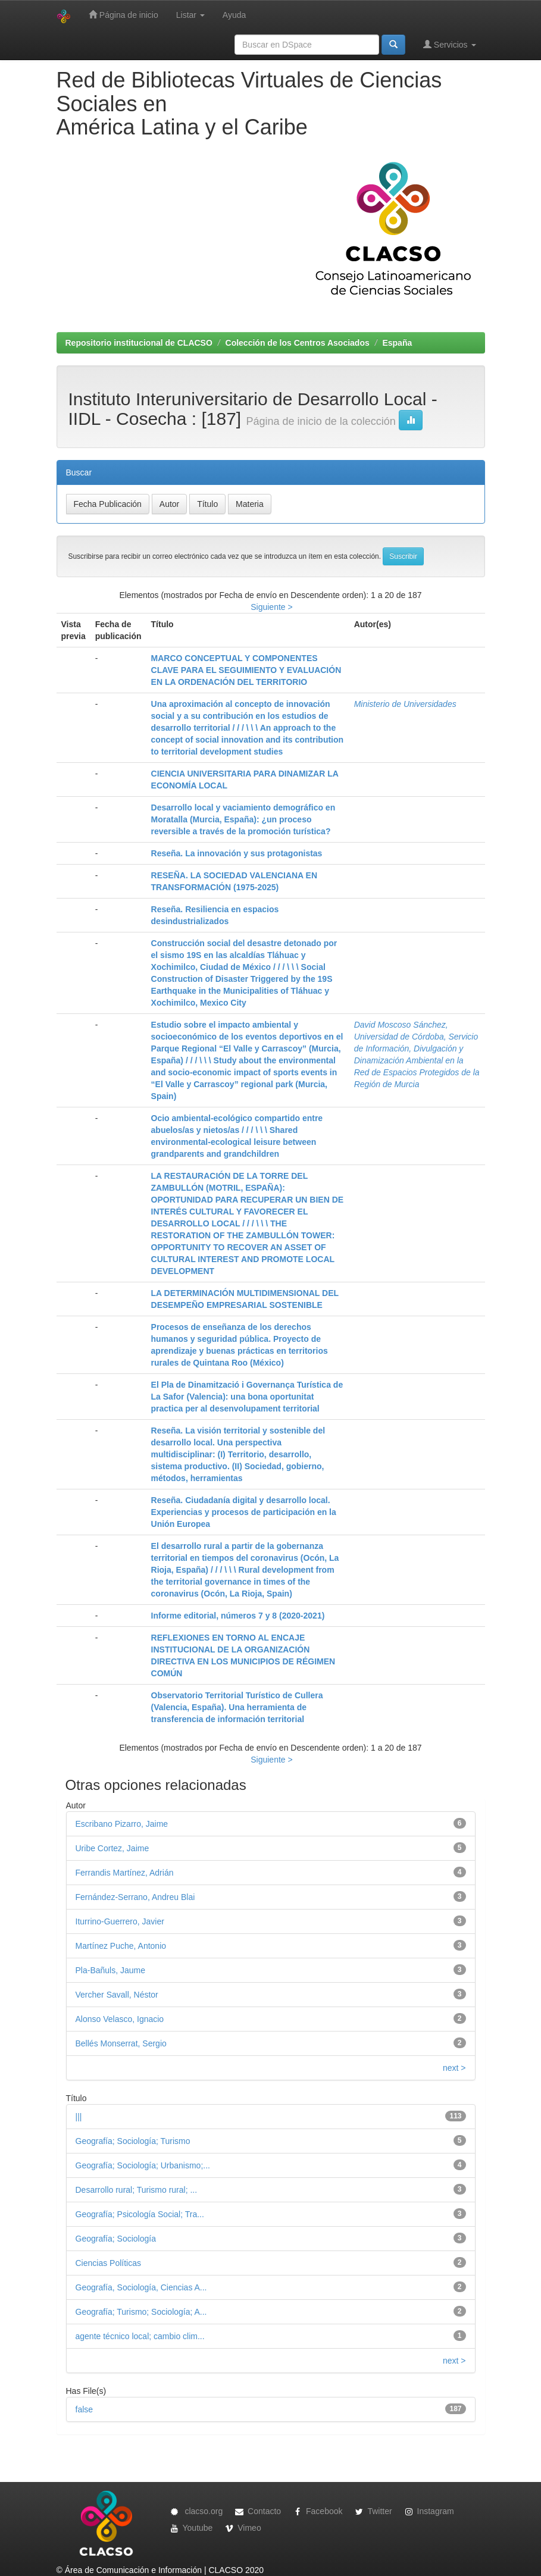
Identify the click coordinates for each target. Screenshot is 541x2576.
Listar (190, 15)
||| (79, 2116)
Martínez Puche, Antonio (121, 1946)
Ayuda (234, 15)
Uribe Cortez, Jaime (112, 1848)
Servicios (449, 44)
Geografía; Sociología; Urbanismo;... (143, 2165)
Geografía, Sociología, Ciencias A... (141, 2287)
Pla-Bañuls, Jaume (111, 1970)
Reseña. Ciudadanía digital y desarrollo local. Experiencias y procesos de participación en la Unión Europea (243, 1512)
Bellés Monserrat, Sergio (121, 2043)
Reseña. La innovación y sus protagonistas (237, 853)
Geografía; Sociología (116, 2238)
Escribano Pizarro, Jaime (122, 1824)
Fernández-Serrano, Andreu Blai (135, 1897)
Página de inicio (123, 15)
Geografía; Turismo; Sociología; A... (141, 2312)
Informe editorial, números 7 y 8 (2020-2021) (238, 1615)
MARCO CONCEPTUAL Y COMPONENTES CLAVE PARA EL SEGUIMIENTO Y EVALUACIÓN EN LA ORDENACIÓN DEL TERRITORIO (246, 670)
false (84, 2409)
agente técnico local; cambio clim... (140, 2336)
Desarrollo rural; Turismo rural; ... (137, 2190)
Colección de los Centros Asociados (298, 343)
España (397, 343)
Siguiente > (271, 607)
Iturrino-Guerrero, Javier (120, 1921)
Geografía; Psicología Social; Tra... (140, 2214)
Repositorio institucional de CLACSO (138, 343)
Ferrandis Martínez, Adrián (125, 1872)
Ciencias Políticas (109, 2263)
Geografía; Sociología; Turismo (133, 2141)
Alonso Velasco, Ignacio (120, 2019)
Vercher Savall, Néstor (117, 1994)
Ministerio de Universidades (405, 704)
